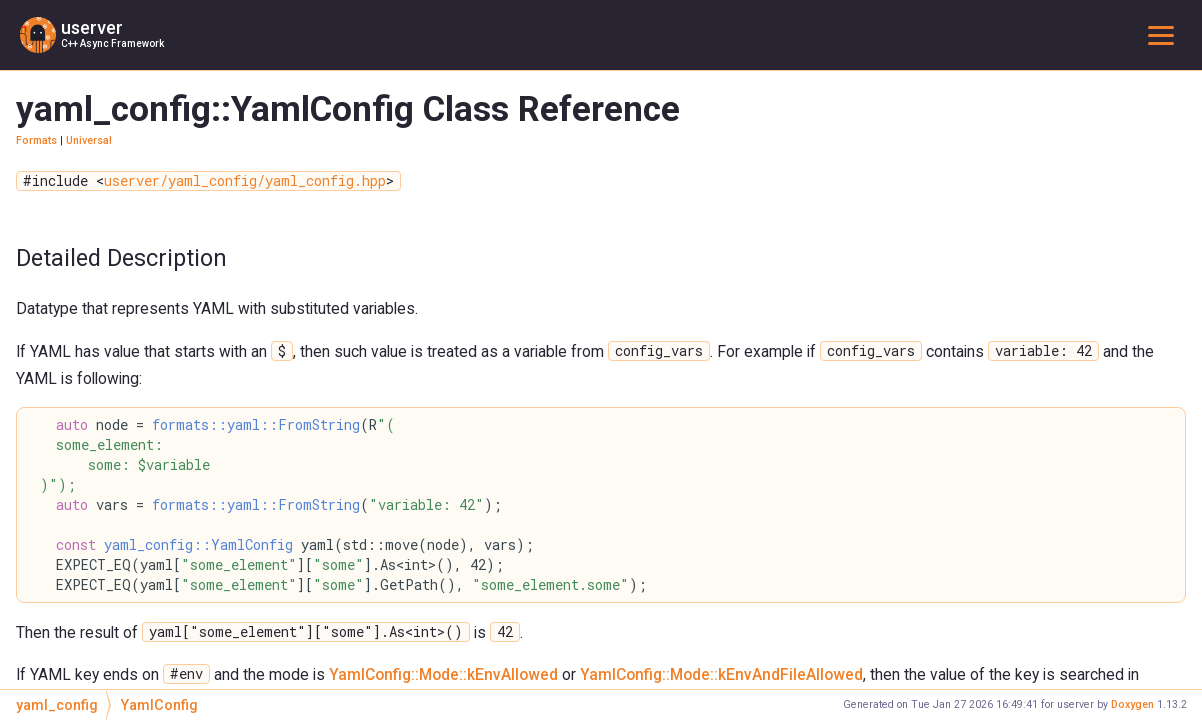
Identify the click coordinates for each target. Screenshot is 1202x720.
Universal (89, 140)
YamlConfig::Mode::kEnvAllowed (443, 674)
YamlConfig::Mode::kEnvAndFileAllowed (721, 674)
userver (92, 28)
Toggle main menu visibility (1165, 34)
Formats (36, 140)
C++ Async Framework (112, 43)
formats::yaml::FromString (256, 425)
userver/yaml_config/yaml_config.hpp (245, 181)
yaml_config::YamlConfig (198, 545)
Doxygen (1132, 704)
